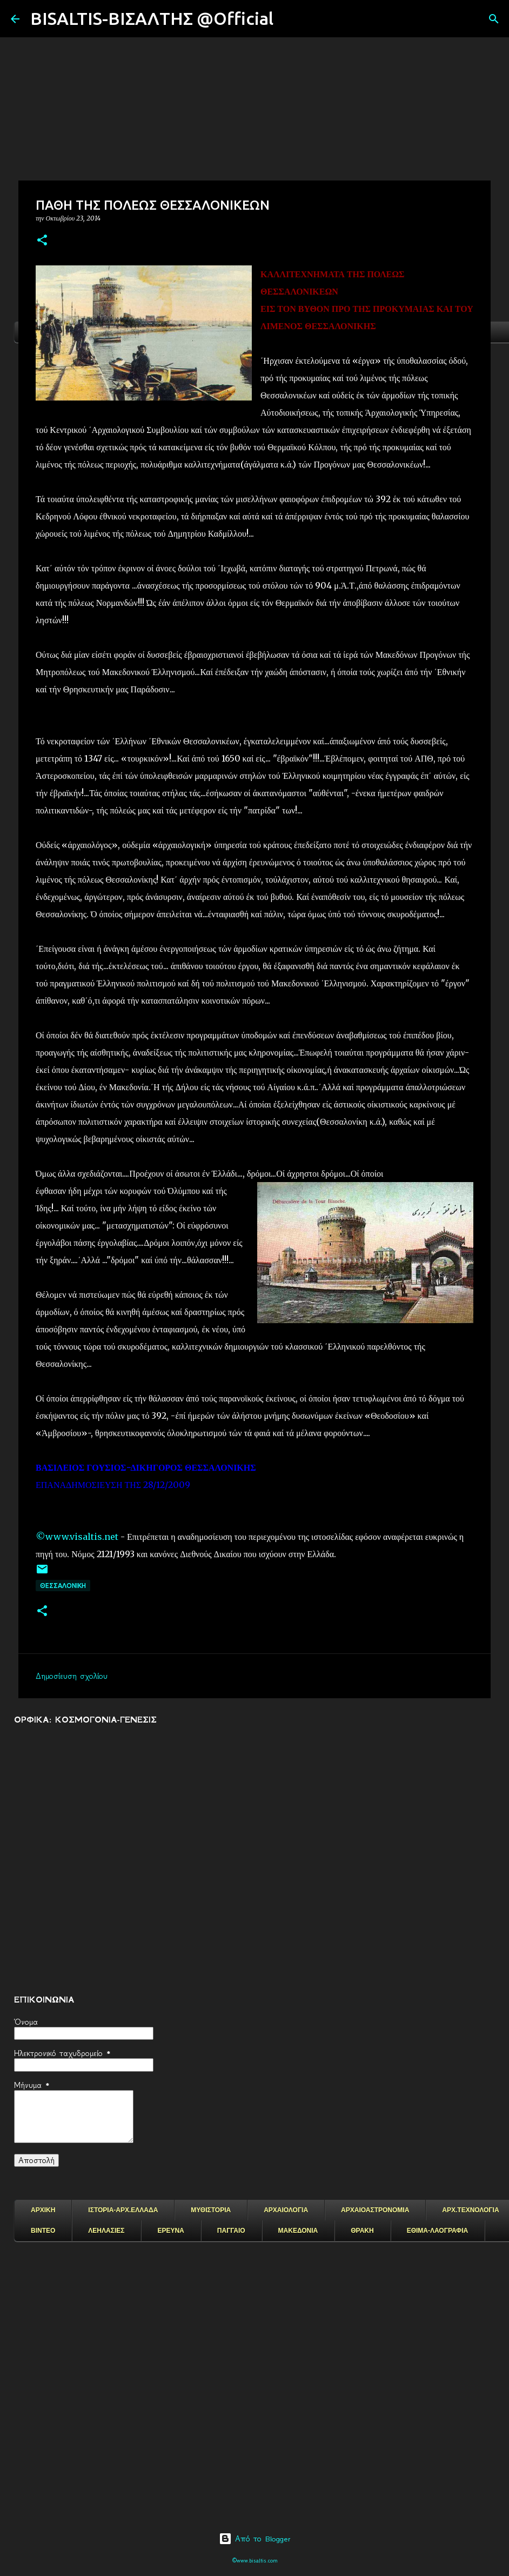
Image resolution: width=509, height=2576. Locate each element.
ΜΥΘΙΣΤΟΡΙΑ (211, 2210)
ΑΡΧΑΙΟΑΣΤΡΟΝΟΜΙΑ (375, 2210)
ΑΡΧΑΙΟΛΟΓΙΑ (286, 2210)
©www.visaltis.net (77, 1536)
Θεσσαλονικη (63, 1585)
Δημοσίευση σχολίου (72, 1676)
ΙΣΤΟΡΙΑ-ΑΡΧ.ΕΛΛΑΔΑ (123, 2210)
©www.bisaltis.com (254, 2560)
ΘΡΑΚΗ (362, 2230)
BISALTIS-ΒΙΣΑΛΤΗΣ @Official (151, 18)
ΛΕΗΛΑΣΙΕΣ (106, 2230)
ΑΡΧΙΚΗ (43, 2210)
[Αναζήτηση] (288, 19)
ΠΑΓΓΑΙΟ (231, 2230)
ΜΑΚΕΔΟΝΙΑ (298, 2230)
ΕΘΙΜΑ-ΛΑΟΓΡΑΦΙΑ (437, 2230)
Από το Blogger (255, 2539)
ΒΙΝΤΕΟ (43, 2230)
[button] (42, 240)
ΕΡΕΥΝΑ (170, 2230)
